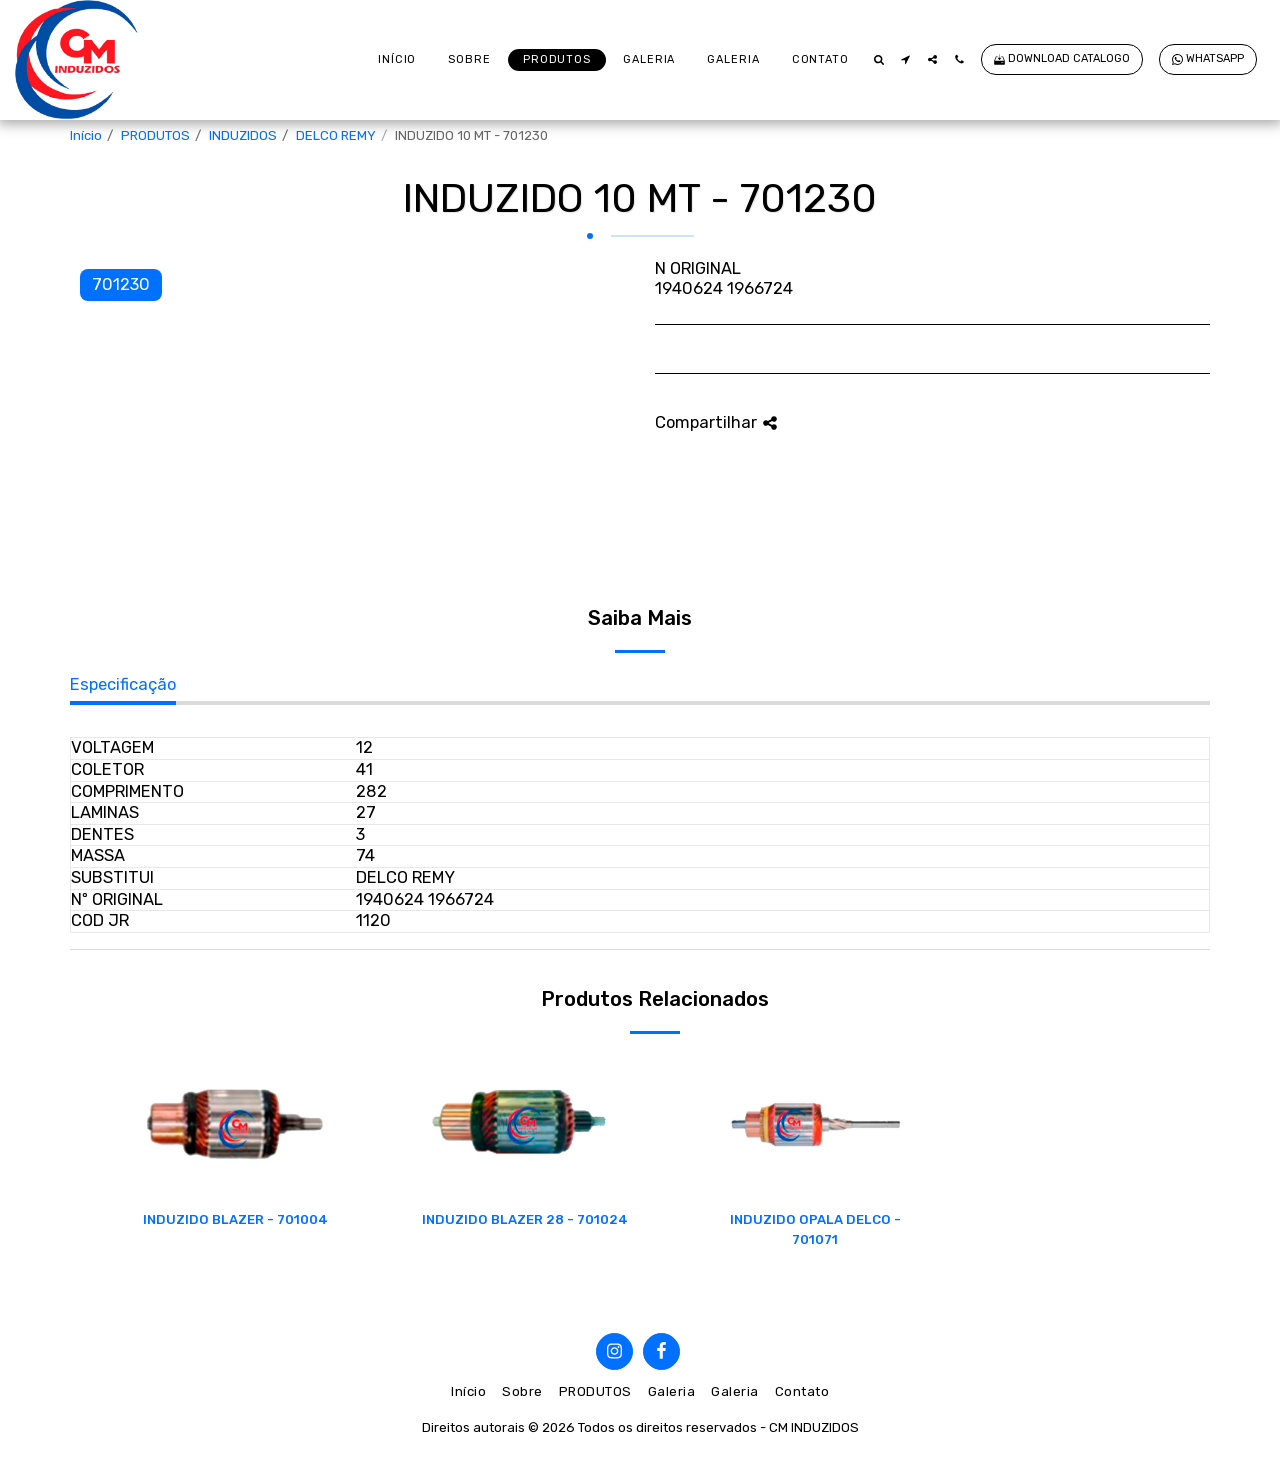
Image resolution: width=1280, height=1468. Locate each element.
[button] (878, 59)
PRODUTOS (155, 135)
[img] (235, 1124)
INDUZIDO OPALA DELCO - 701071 (815, 1229)
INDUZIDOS (243, 135)
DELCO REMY (336, 135)
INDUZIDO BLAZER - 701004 (235, 1219)
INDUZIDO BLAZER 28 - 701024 (525, 1219)
